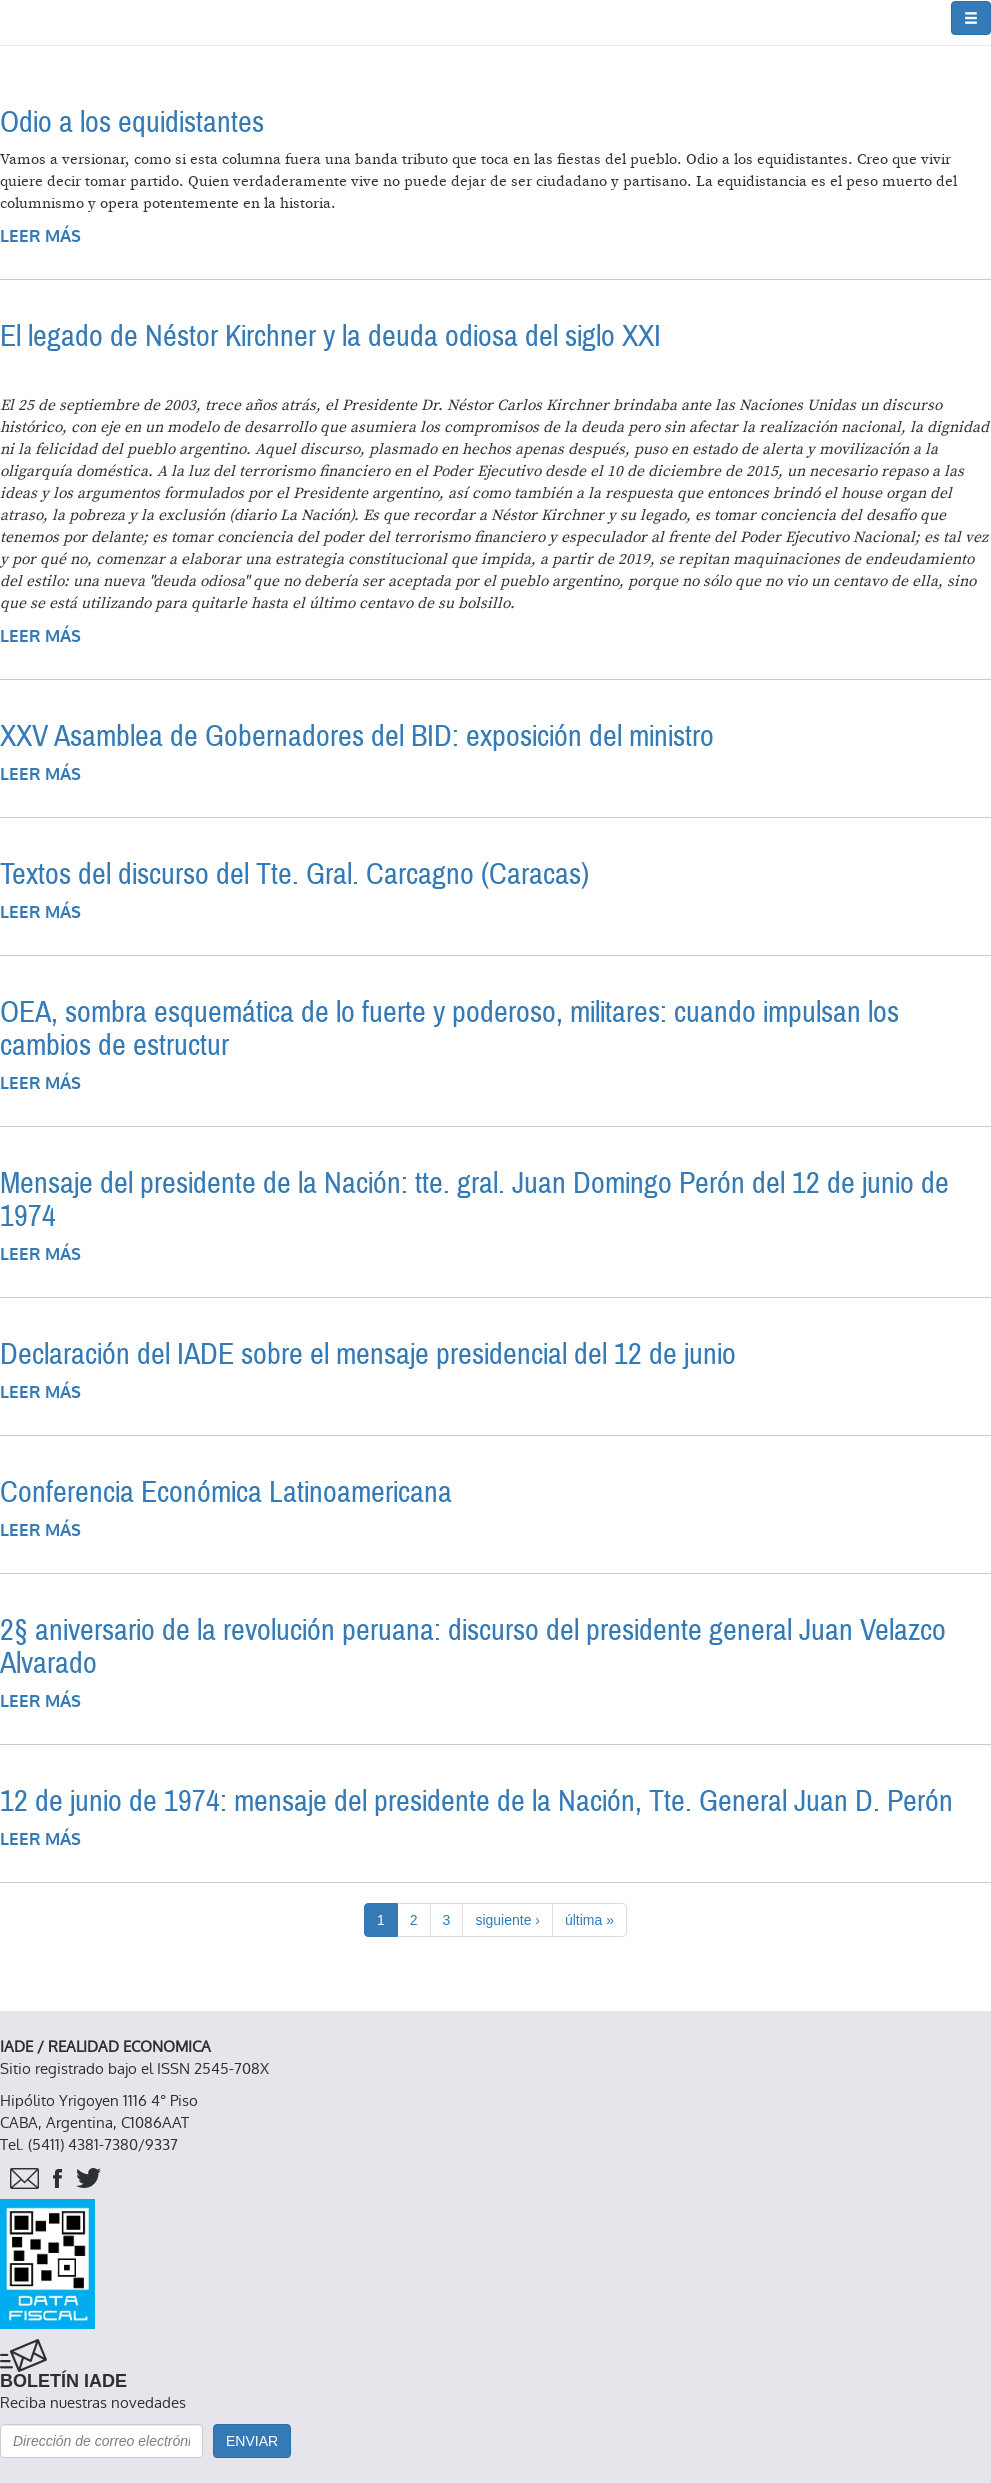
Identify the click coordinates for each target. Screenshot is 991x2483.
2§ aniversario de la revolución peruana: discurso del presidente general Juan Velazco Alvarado (473, 1647)
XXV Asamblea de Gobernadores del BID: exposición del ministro (357, 736)
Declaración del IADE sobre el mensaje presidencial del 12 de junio (368, 1354)
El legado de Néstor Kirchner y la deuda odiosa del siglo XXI (330, 336)
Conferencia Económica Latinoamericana (226, 1492)
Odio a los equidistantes (132, 122)
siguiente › (507, 1920)
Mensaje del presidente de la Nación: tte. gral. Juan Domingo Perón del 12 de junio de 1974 (474, 1200)
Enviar (252, 2441)
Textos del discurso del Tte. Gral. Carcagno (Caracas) (294, 874)
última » (589, 1920)
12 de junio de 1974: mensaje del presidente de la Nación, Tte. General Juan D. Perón (476, 1801)
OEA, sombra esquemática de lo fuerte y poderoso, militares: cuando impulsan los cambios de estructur (449, 1029)
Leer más (40, 236)
